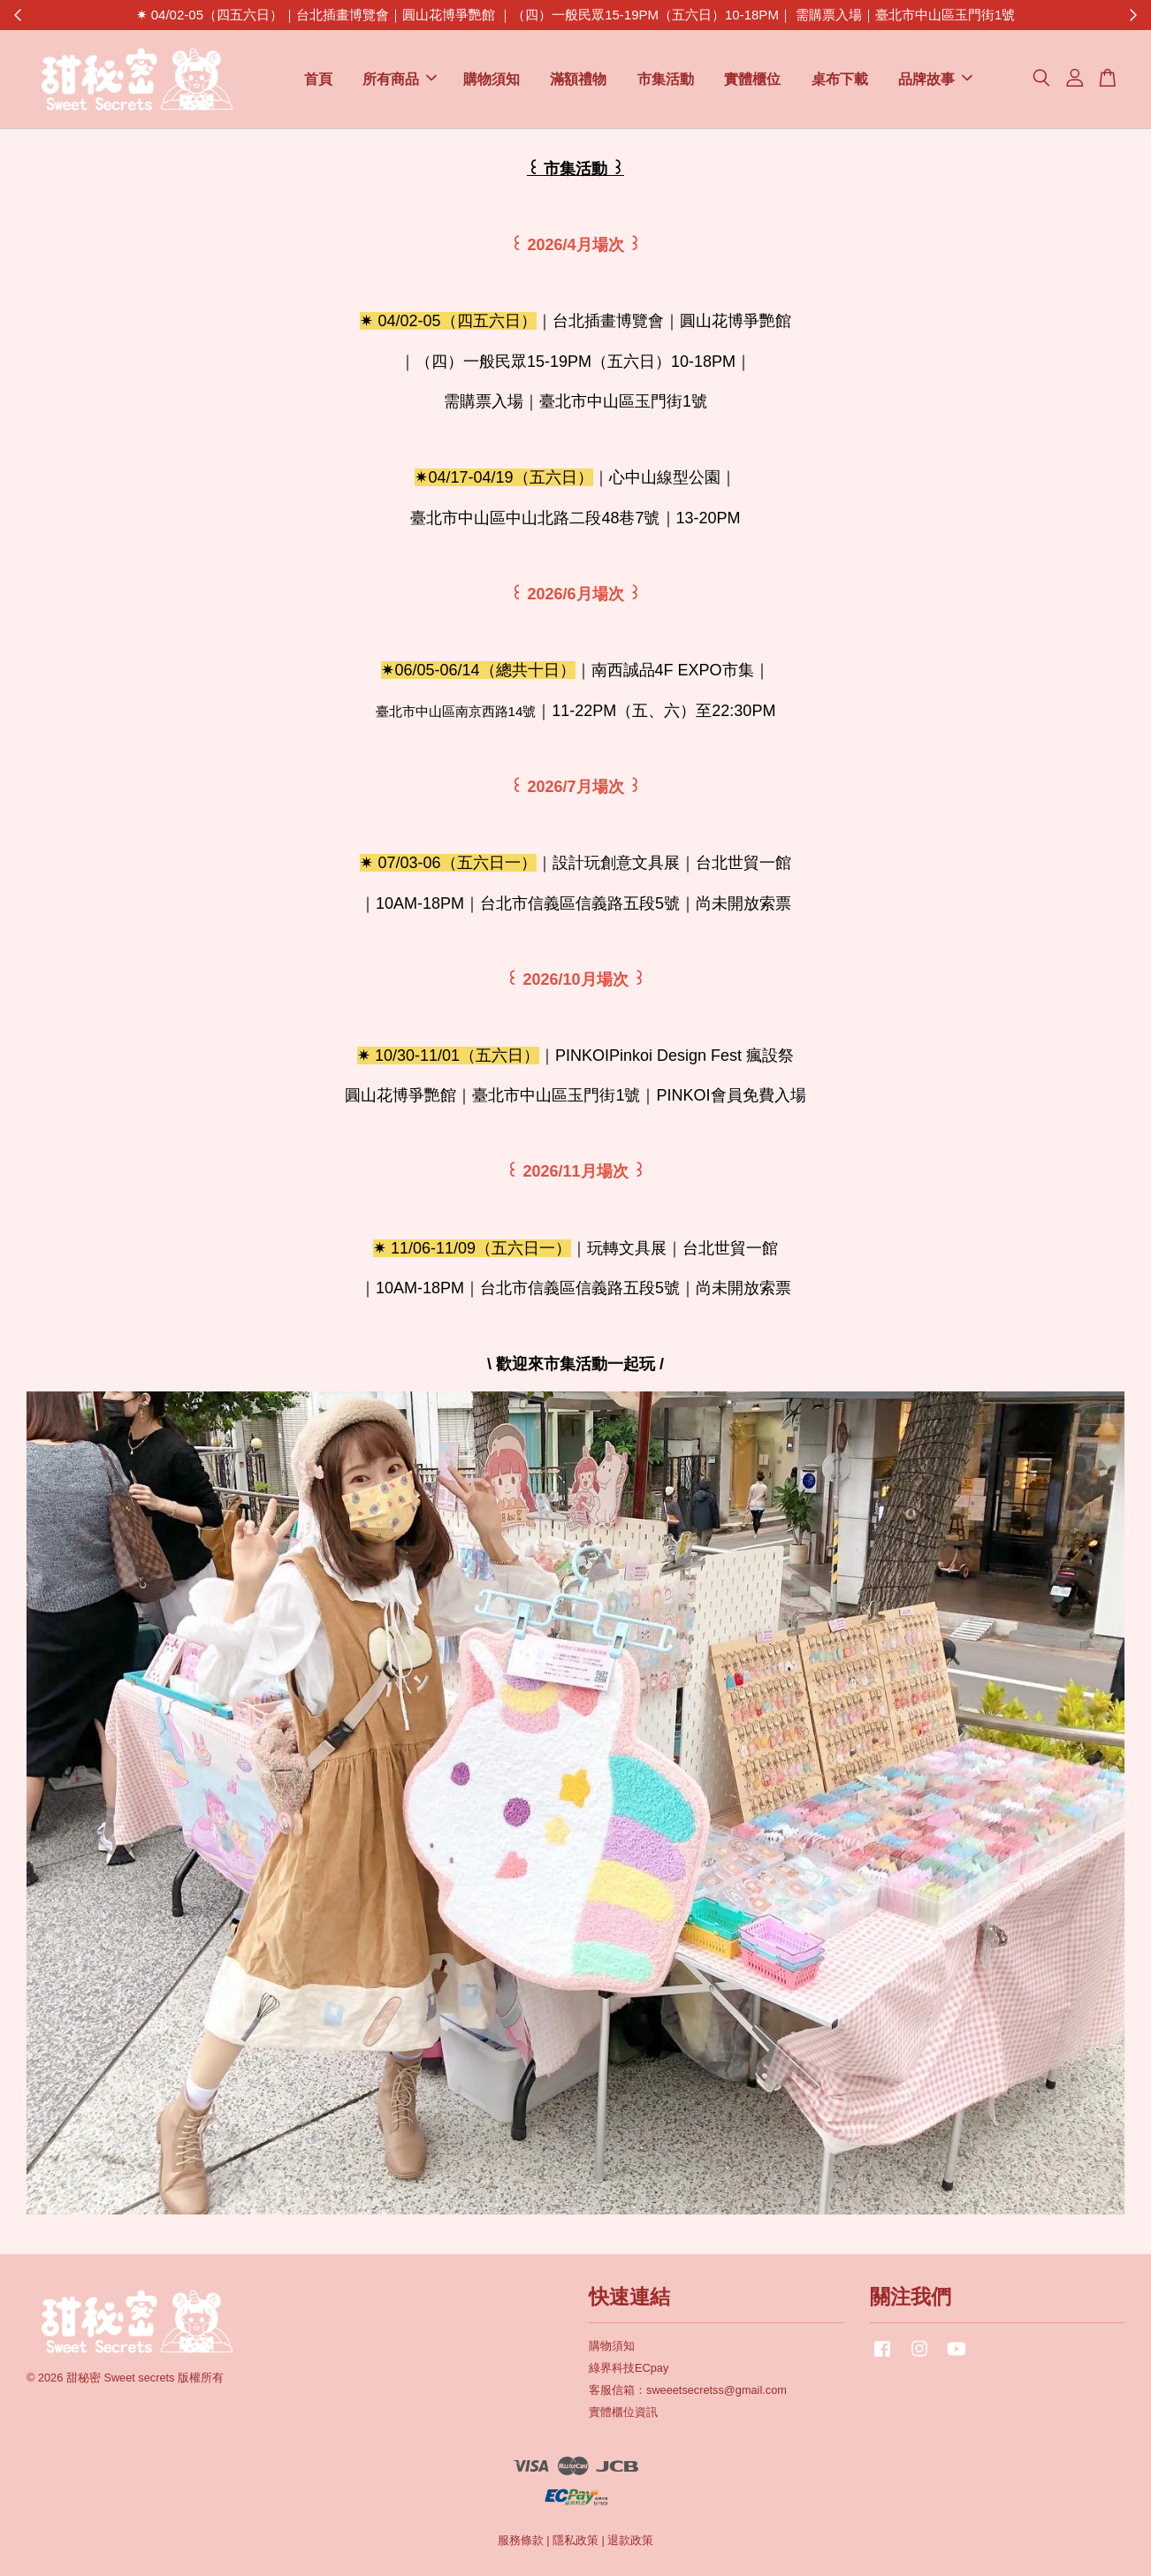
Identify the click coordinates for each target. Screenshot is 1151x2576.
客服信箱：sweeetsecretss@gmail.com (688, 2390)
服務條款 (521, 2540)
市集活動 (665, 79)
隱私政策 (575, 2540)
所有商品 (399, 79)
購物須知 (491, 79)
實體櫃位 (752, 79)
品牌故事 (935, 79)
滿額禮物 (578, 79)
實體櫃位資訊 (623, 2412)
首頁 (318, 79)
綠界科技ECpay (628, 2367)
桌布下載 (840, 79)
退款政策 (630, 2540)
